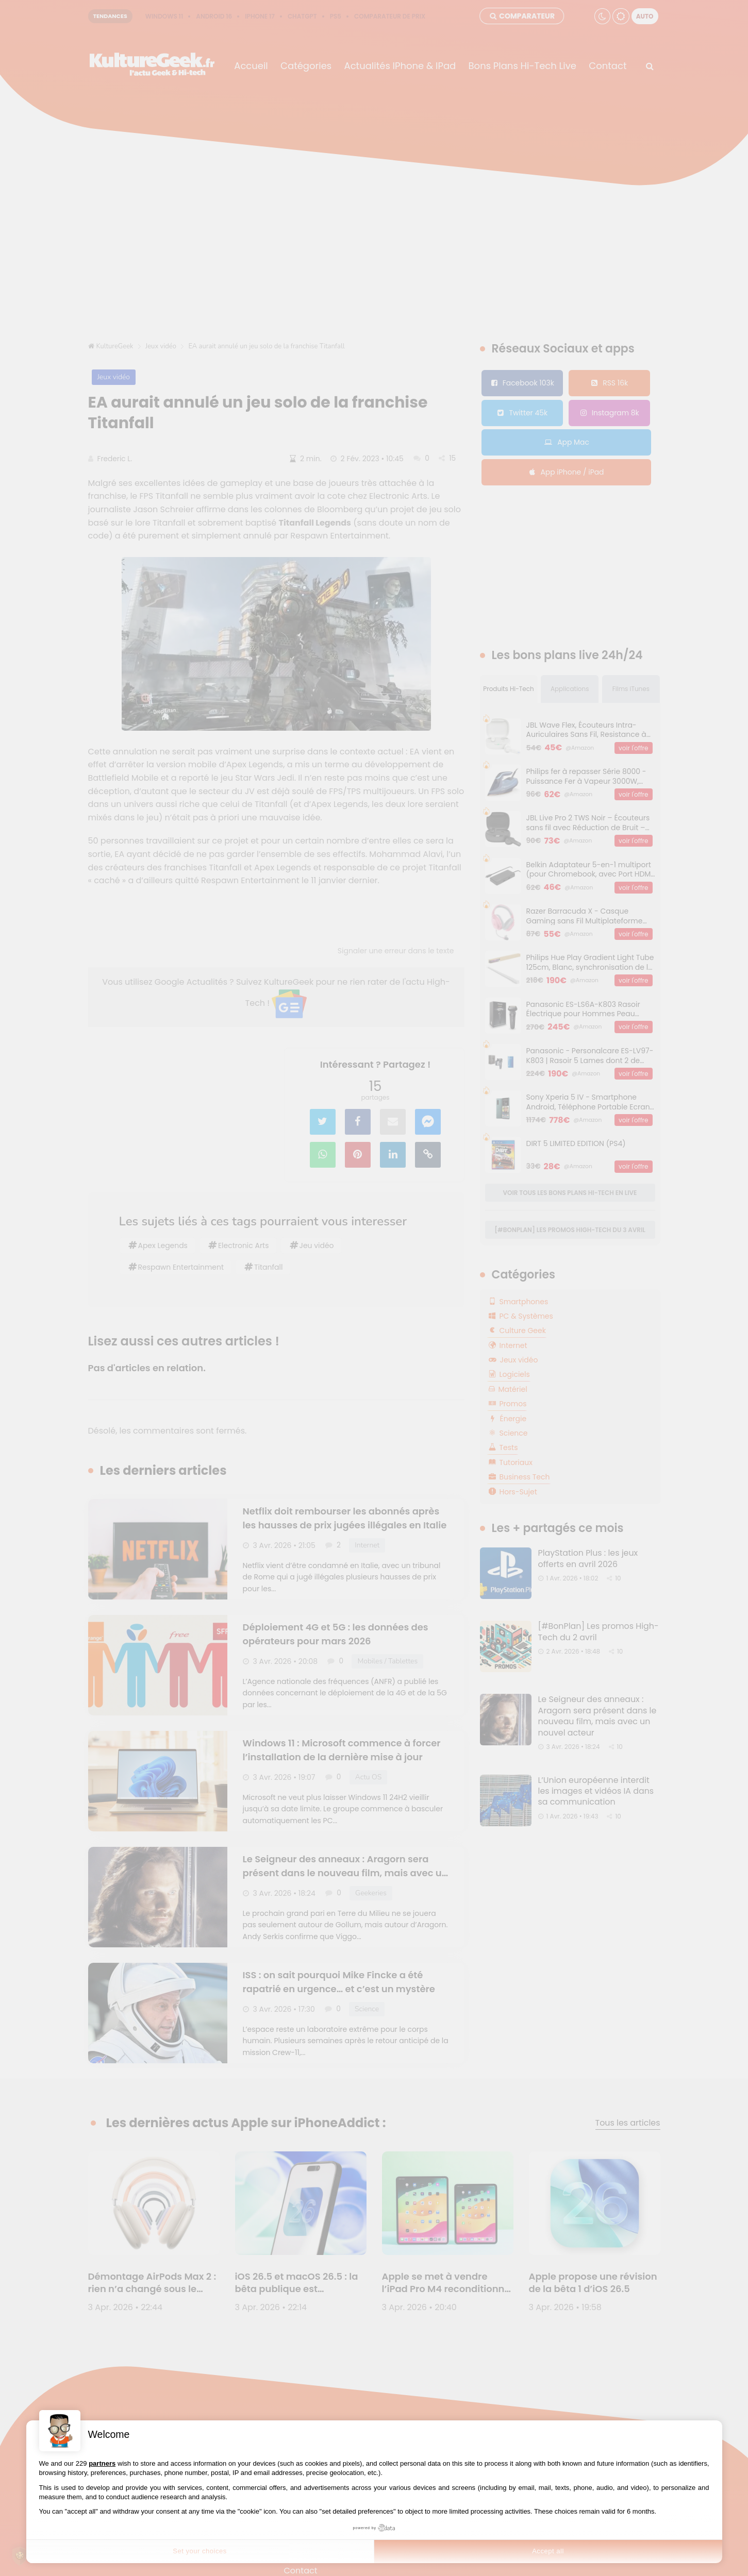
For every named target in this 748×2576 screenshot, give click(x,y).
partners (102, 2463)
